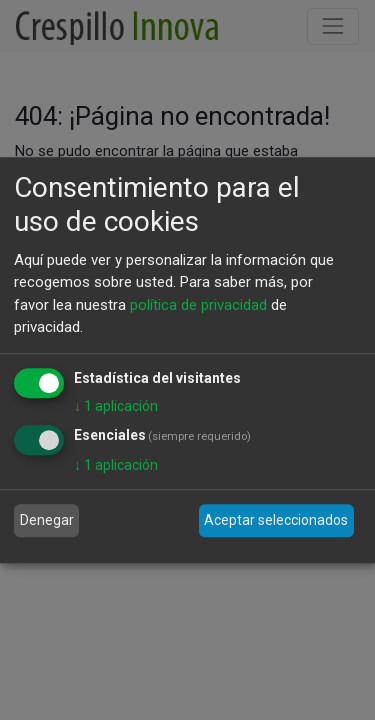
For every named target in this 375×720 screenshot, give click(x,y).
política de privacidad (198, 305)
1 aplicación (116, 406)
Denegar (47, 520)
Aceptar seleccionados (276, 520)
